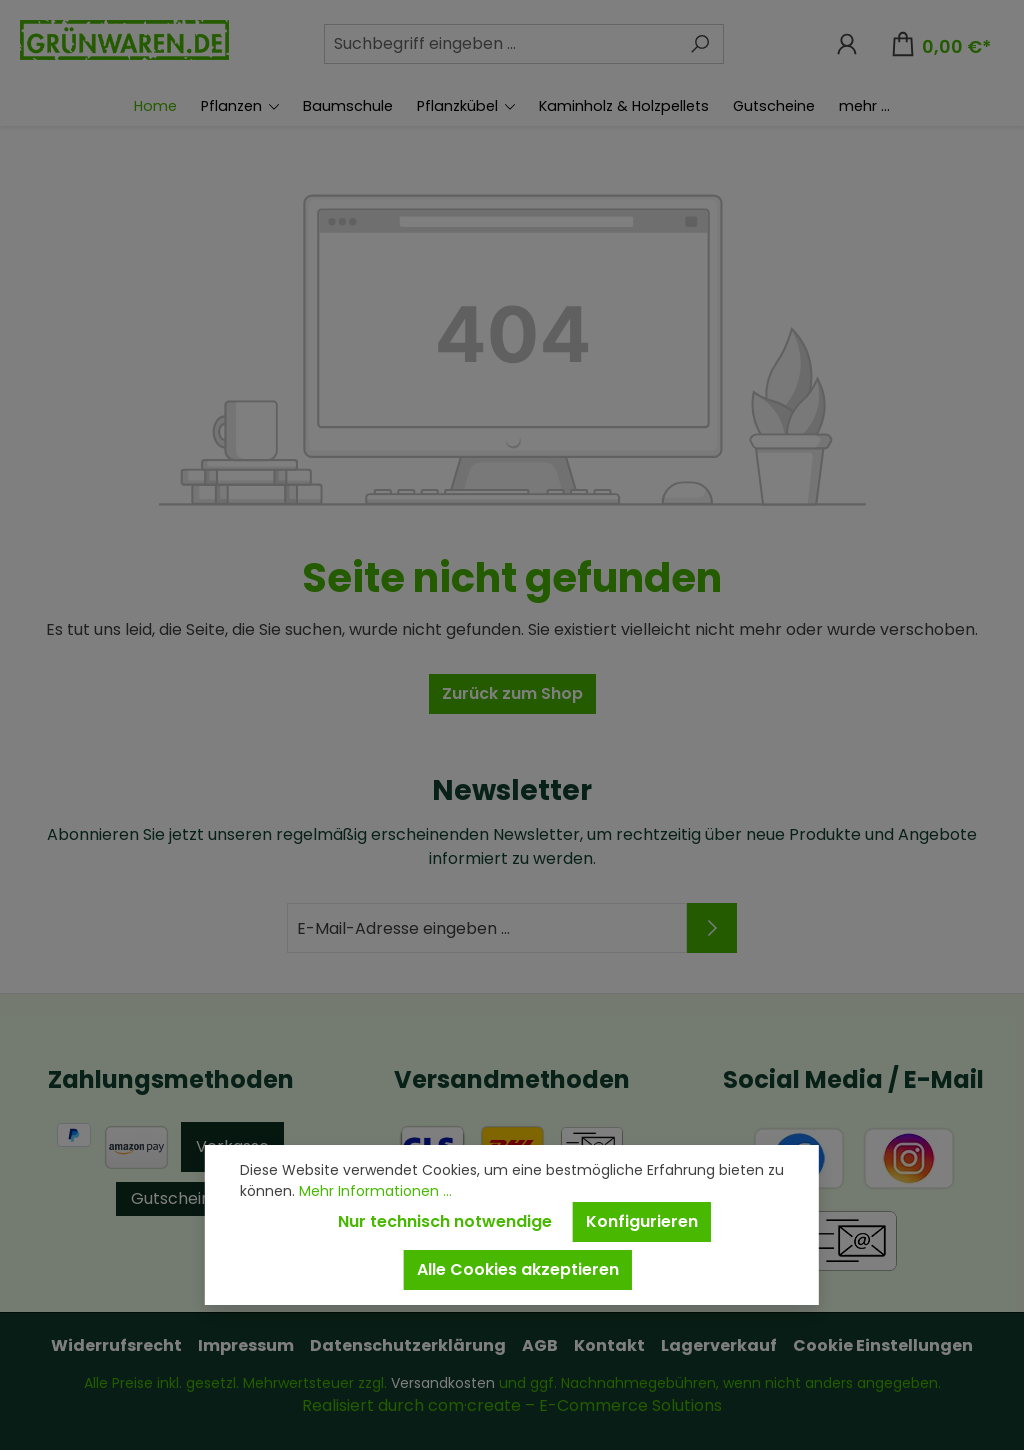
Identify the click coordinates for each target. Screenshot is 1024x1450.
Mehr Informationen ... (375, 1191)
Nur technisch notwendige (445, 1221)
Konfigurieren (642, 1221)
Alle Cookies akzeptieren (518, 1269)
